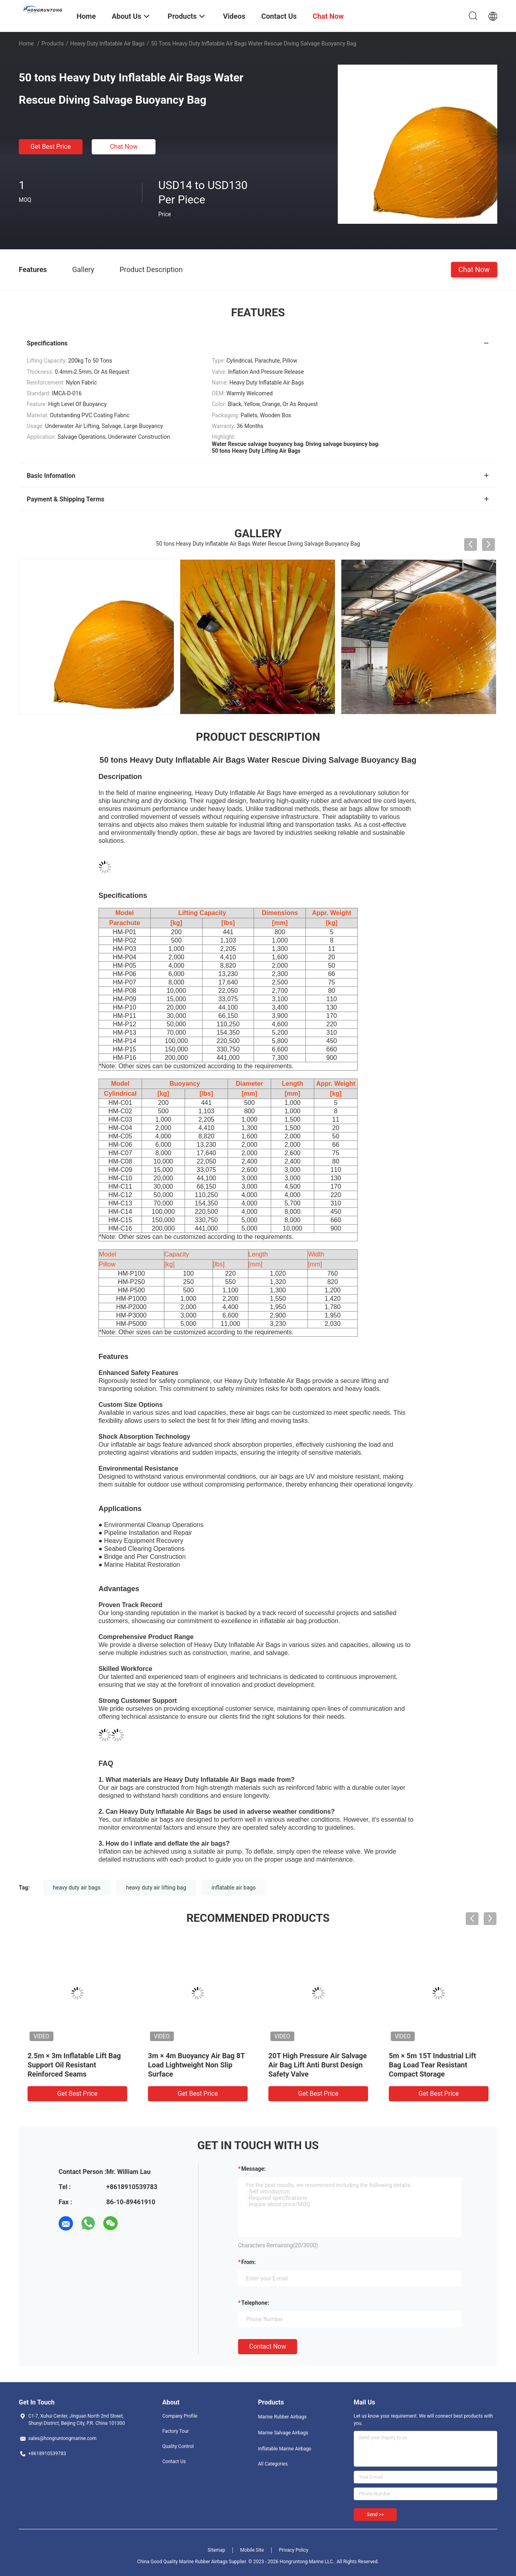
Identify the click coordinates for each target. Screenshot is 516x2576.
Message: (253, 2169)
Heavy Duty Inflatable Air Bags (107, 43)
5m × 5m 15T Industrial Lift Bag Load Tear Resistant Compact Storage (432, 2064)
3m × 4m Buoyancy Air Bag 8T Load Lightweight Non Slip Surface (196, 2064)
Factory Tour (175, 2431)
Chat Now (124, 146)
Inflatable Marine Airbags (284, 2449)
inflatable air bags (233, 1887)
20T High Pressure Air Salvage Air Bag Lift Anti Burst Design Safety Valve (317, 2064)
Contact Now (267, 2346)
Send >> (375, 2514)
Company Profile (179, 2416)
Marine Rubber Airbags (282, 2417)
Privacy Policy (293, 2550)
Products (52, 43)
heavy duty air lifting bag (156, 1887)
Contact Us (174, 2461)
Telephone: (255, 2303)
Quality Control (178, 2446)
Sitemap (216, 2550)
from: (248, 2262)
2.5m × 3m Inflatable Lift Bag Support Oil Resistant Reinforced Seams (74, 2064)
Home (26, 43)
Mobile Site (252, 2550)
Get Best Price (51, 146)
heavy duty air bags (77, 1887)
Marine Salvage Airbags (283, 2433)
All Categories (273, 2464)
